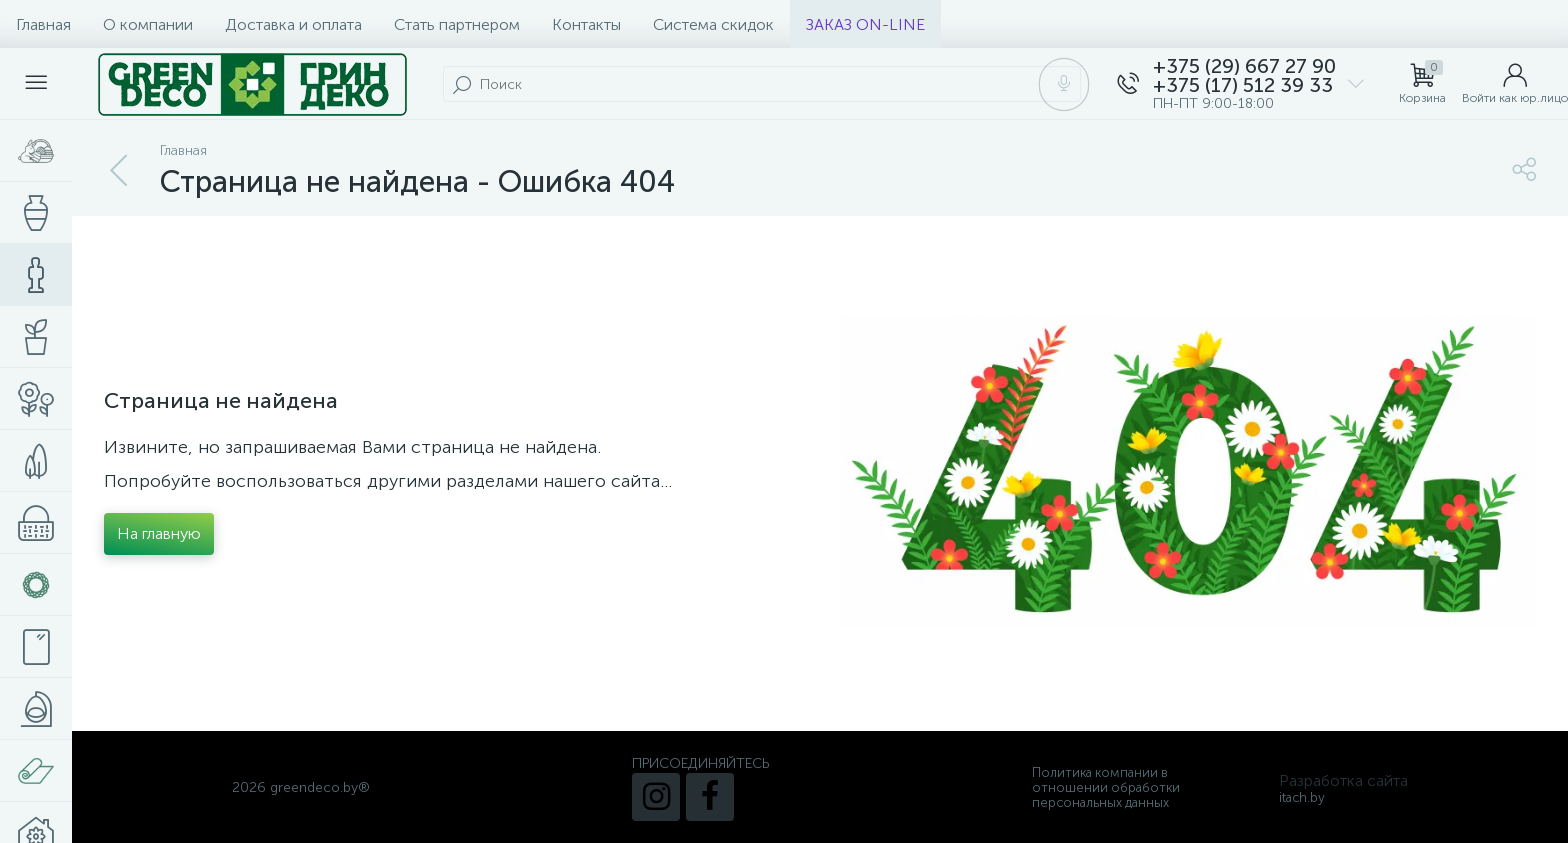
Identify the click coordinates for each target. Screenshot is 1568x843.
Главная (43, 24)
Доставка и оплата (293, 24)
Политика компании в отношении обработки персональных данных (1106, 787)
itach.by (1302, 797)
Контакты (586, 24)
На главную (159, 533)
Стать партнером (457, 24)
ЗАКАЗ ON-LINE (865, 24)
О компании (148, 24)
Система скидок (713, 24)
